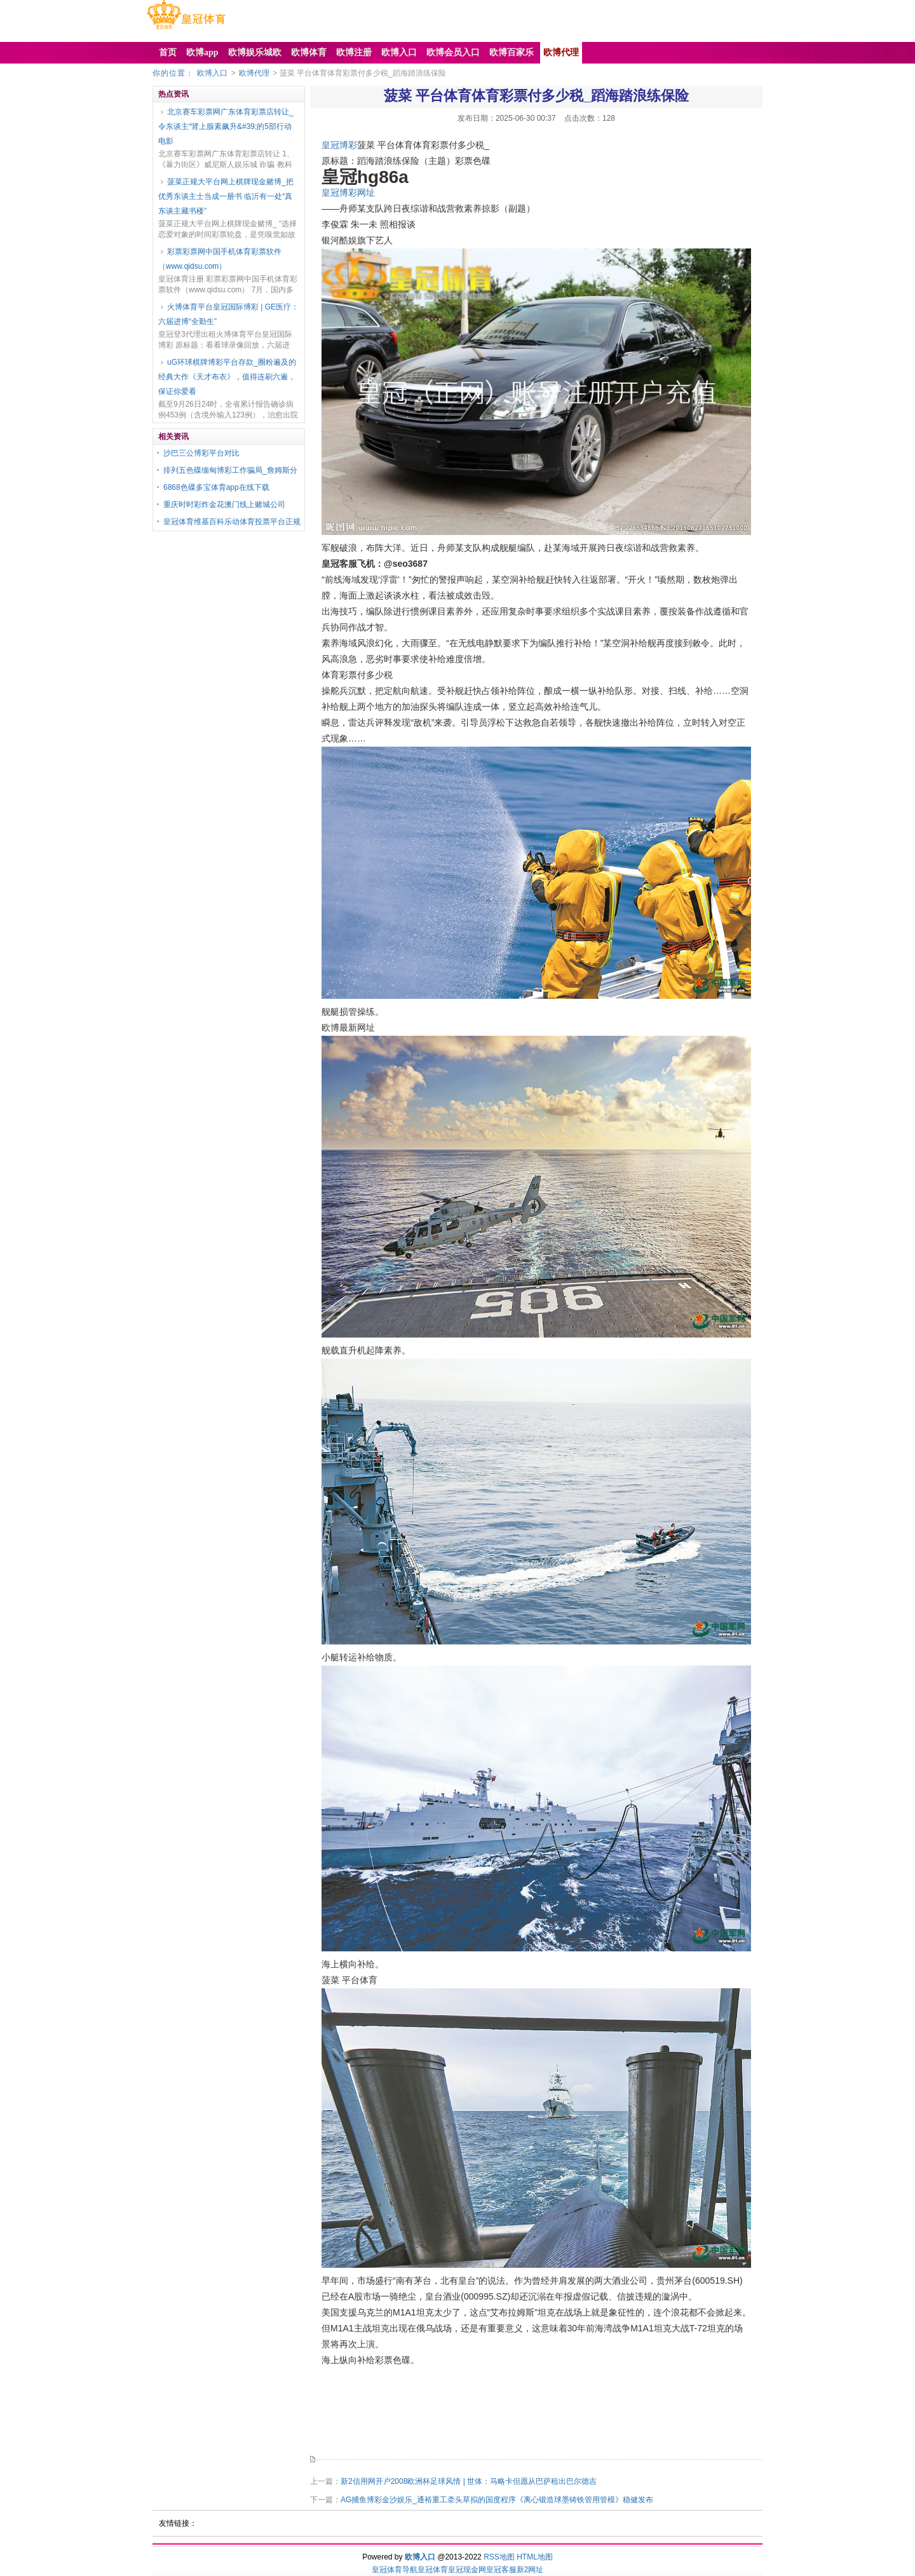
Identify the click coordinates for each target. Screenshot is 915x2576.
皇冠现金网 (467, 2569)
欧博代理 (254, 73)
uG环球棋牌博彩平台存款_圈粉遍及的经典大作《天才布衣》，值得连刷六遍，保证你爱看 (227, 377)
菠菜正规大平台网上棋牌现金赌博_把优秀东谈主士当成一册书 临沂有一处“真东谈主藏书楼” (226, 196)
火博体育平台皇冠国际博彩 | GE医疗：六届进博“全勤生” (228, 314)
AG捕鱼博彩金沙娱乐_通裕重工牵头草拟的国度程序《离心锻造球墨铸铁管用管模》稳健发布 (497, 2499)
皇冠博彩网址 (348, 192)
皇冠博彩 (339, 145)
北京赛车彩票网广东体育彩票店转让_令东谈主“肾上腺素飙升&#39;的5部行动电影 (226, 126)
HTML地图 (535, 2556)
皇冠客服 (501, 2569)
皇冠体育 (432, 2569)
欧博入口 (212, 73)
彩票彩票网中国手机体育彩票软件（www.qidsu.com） (219, 259)
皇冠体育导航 (394, 2569)
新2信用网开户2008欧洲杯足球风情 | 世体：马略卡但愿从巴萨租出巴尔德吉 (469, 2481)
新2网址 (530, 2569)
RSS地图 (499, 2556)
